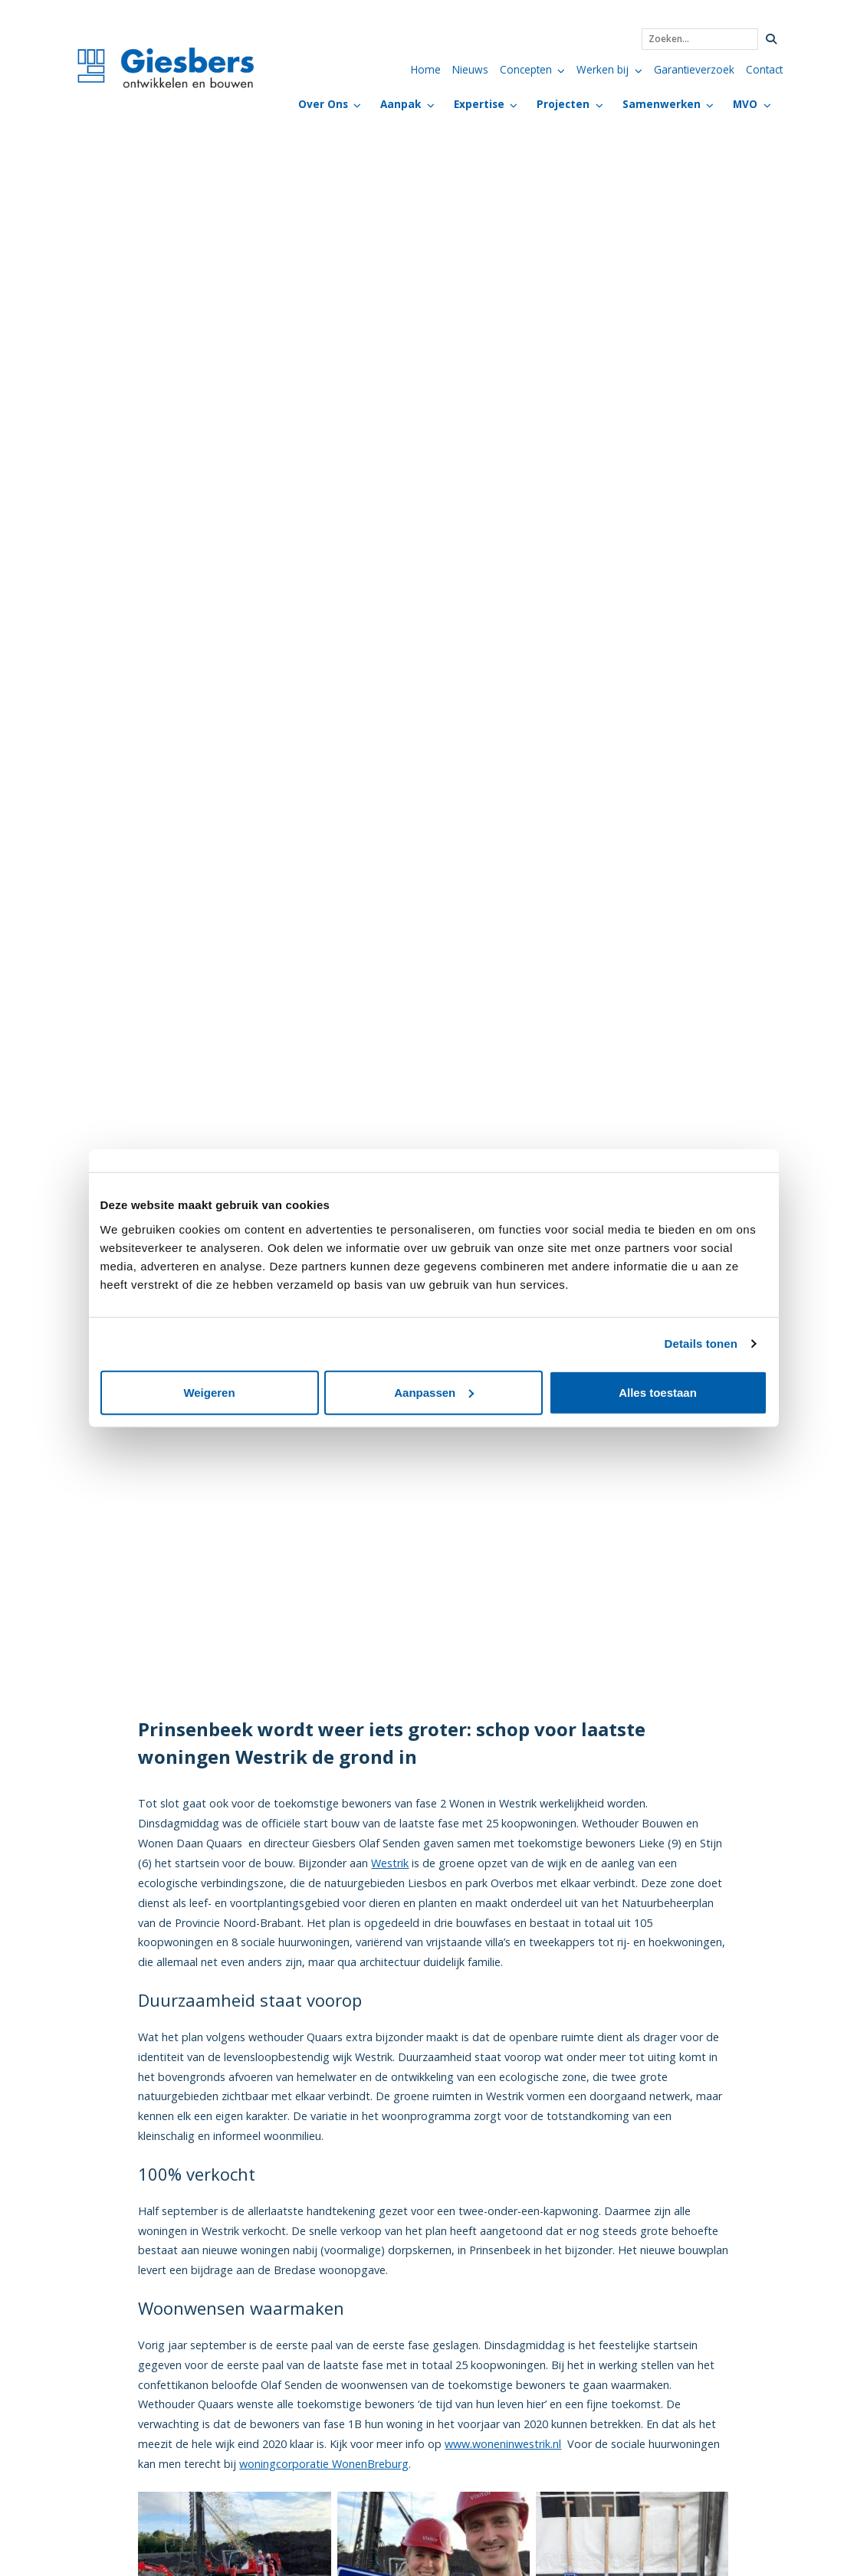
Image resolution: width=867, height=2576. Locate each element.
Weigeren (209, 1391)
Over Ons (323, 104)
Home (426, 69)
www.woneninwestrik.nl (503, 2444)
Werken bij (602, 69)
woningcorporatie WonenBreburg (324, 2463)
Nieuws (470, 69)
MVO (745, 104)
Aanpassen (434, 1391)
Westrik (390, 1863)
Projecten (563, 104)
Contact (764, 69)
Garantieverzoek (694, 69)
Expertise (479, 104)
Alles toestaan (658, 1391)
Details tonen (701, 1343)
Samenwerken (661, 104)
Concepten (526, 69)
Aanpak (400, 104)
